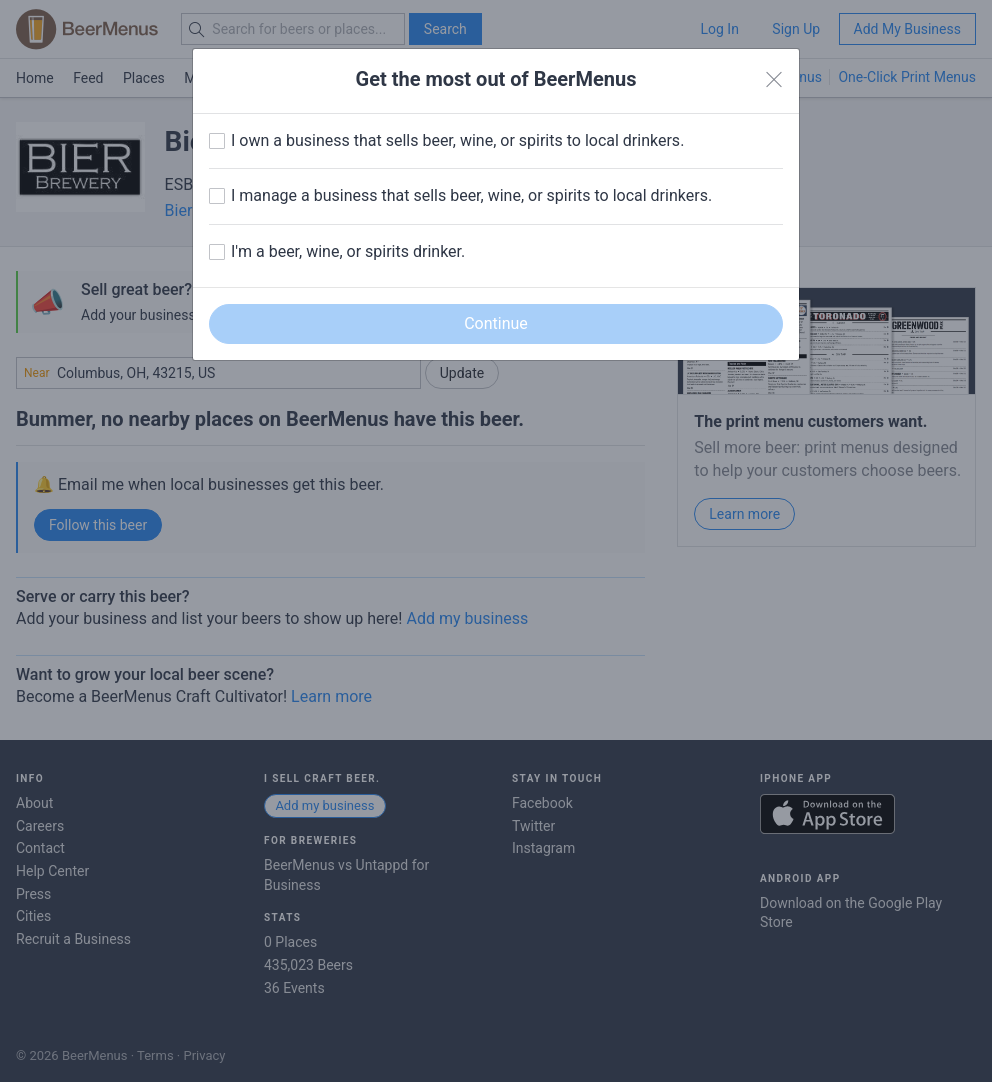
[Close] (774, 80)
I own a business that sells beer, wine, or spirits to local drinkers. (457, 140)
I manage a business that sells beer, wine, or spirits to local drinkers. (471, 195)
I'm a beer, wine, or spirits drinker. (348, 251)
